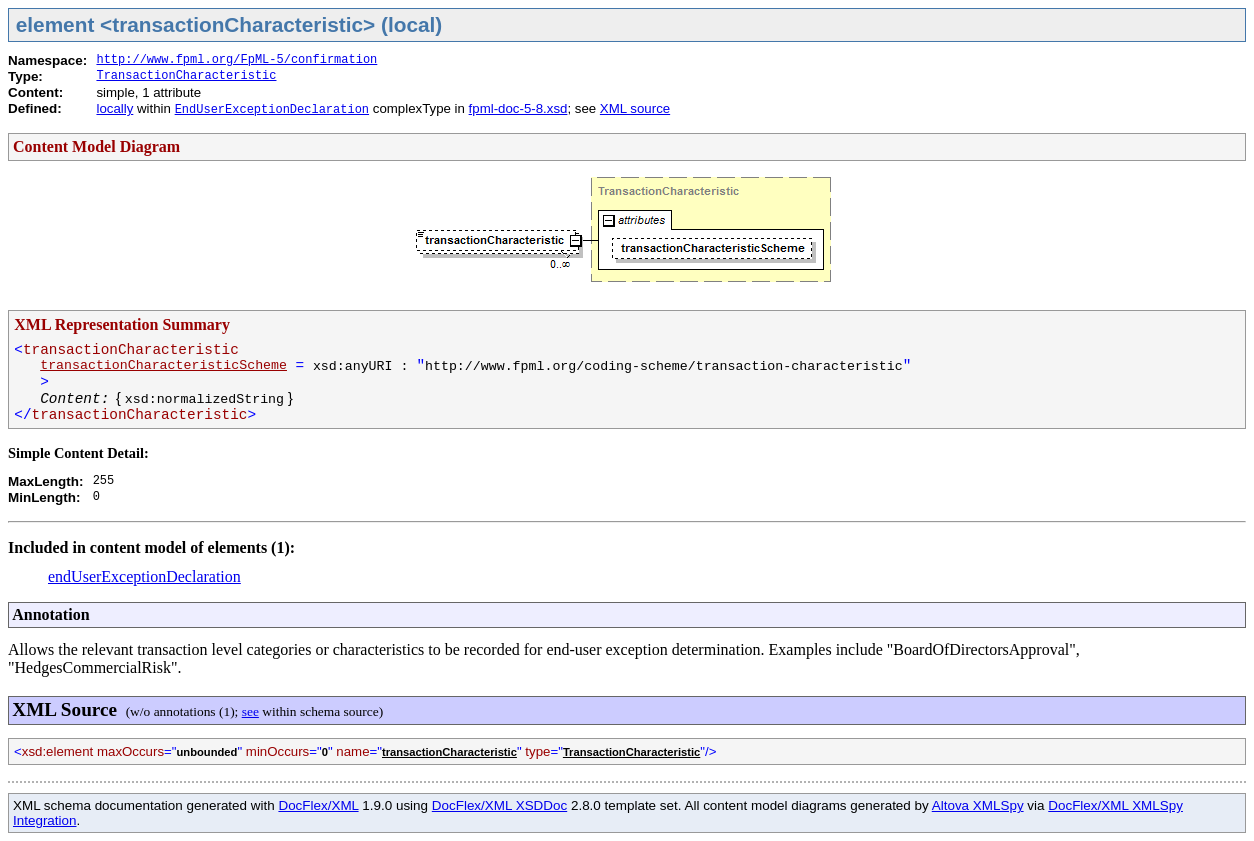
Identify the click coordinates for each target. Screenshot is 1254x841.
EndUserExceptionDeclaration (272, 110)
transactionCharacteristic (449, 752)
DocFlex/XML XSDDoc (499, 805)
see (250, 711)
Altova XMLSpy (978, 805)
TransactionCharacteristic (186, 76)
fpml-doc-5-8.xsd (518, 108)
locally (114, 108)
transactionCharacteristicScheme (163, 365)
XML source (635, 108)
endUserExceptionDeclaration (144, 576)
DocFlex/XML (318, 805)
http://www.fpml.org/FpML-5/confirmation (236, 60)
